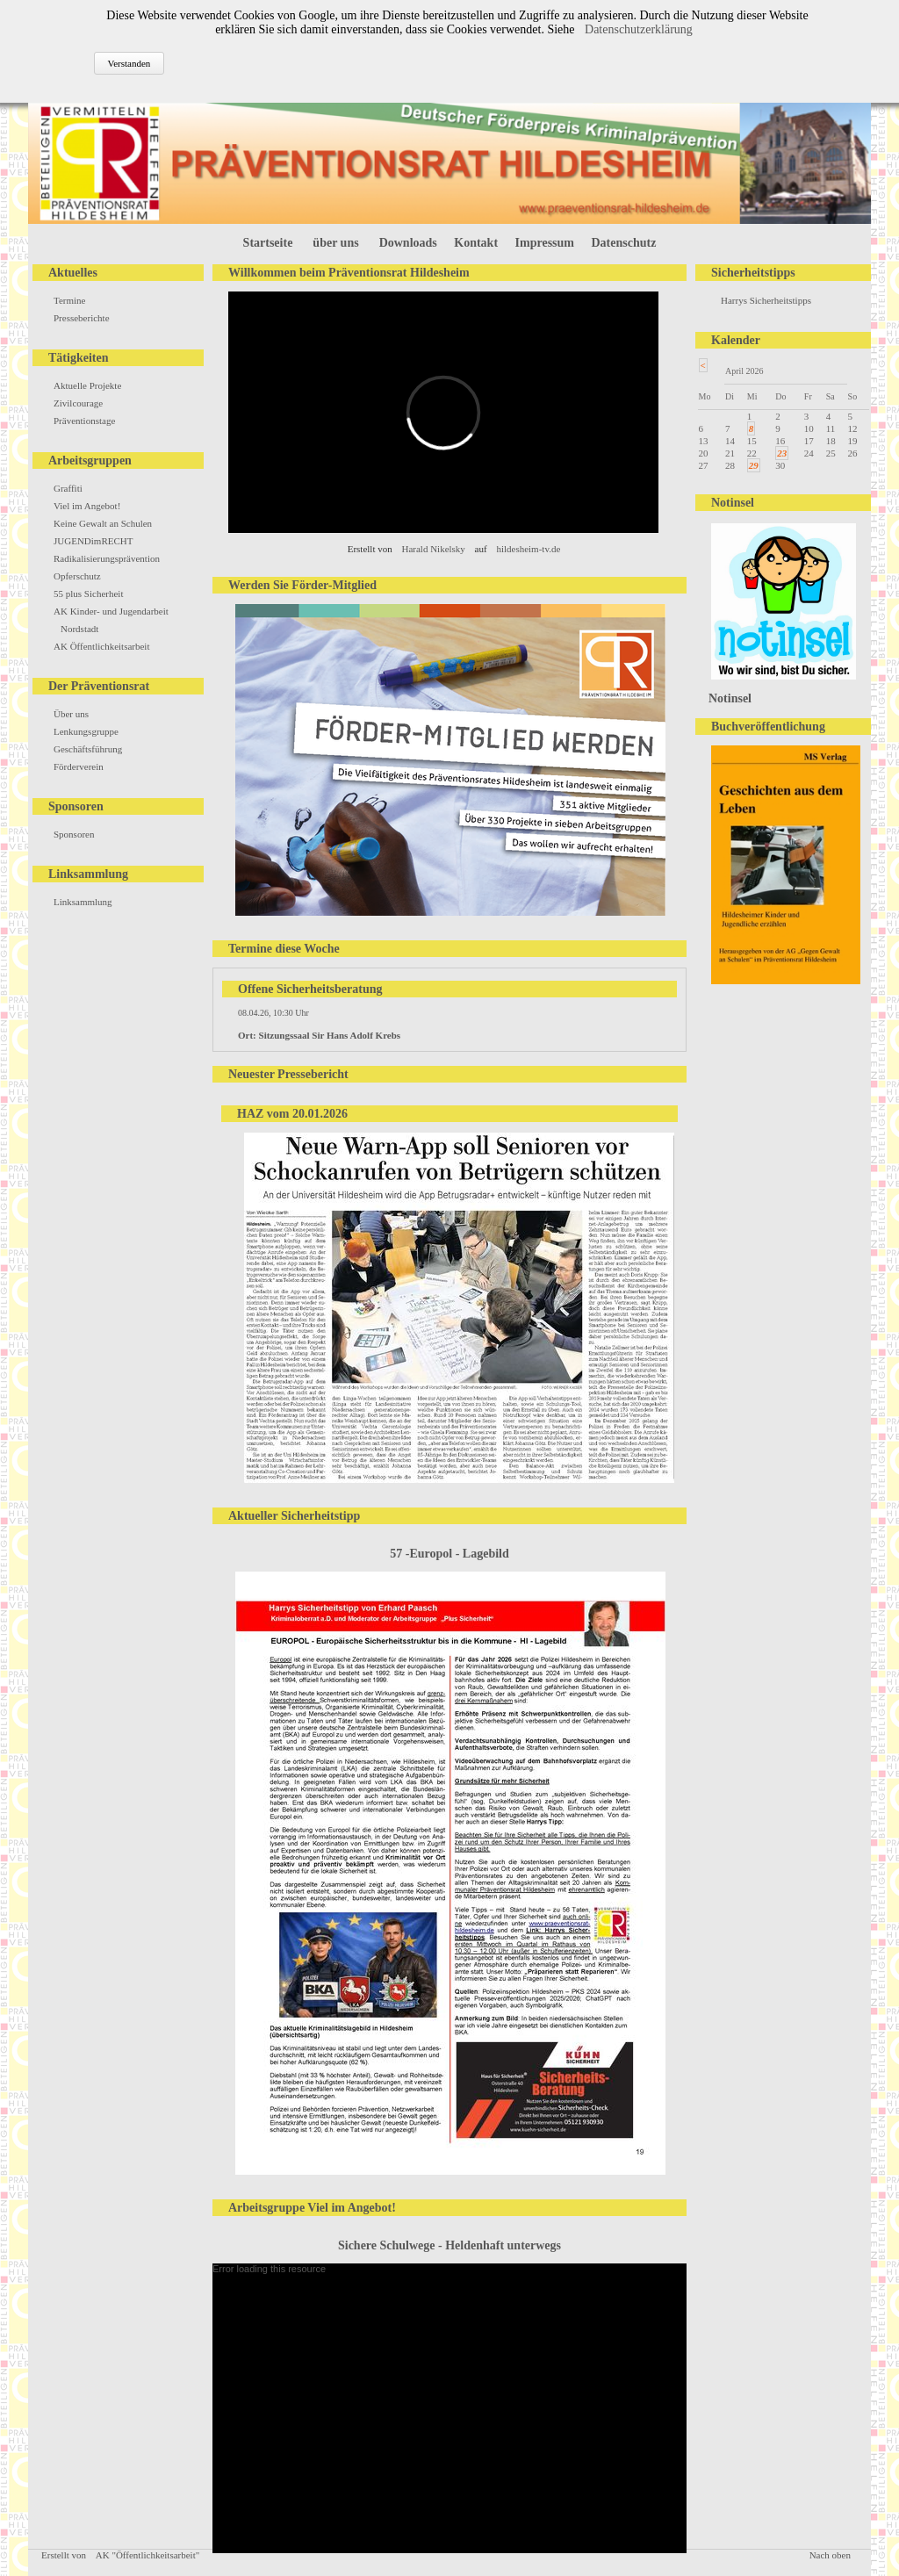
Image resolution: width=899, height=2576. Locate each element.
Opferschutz (77, 576)
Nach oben (830, 2555)
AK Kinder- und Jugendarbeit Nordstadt (111, 620)
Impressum (544, 242)
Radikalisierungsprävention (107, 558)
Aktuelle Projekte (87, 385)
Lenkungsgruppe (86, 731)
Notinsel (730, 698)
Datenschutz (624, 242)
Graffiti (68, 488)
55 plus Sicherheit (88, 593)
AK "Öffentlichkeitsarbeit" (147, 2555)
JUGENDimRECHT (93, 541)
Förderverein (79, 766)
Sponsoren (74, 834)
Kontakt (476, 242)
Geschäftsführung (88, 749)
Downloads (408, 242)
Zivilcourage (78, 403)
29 (754, 465)
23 (782, 453)
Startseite (268, 242)
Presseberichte (82, 318)
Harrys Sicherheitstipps (766, 300)
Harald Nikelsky (432, 548)
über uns (335, 242)
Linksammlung (83, 901)
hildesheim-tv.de (528, 548)
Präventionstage (84, 420)
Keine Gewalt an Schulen (103, 523)
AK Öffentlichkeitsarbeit (101, 646)
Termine (70, 300)
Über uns (71, 714)
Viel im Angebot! (87, 505)
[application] (449, 2408)
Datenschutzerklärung (639, 29)
